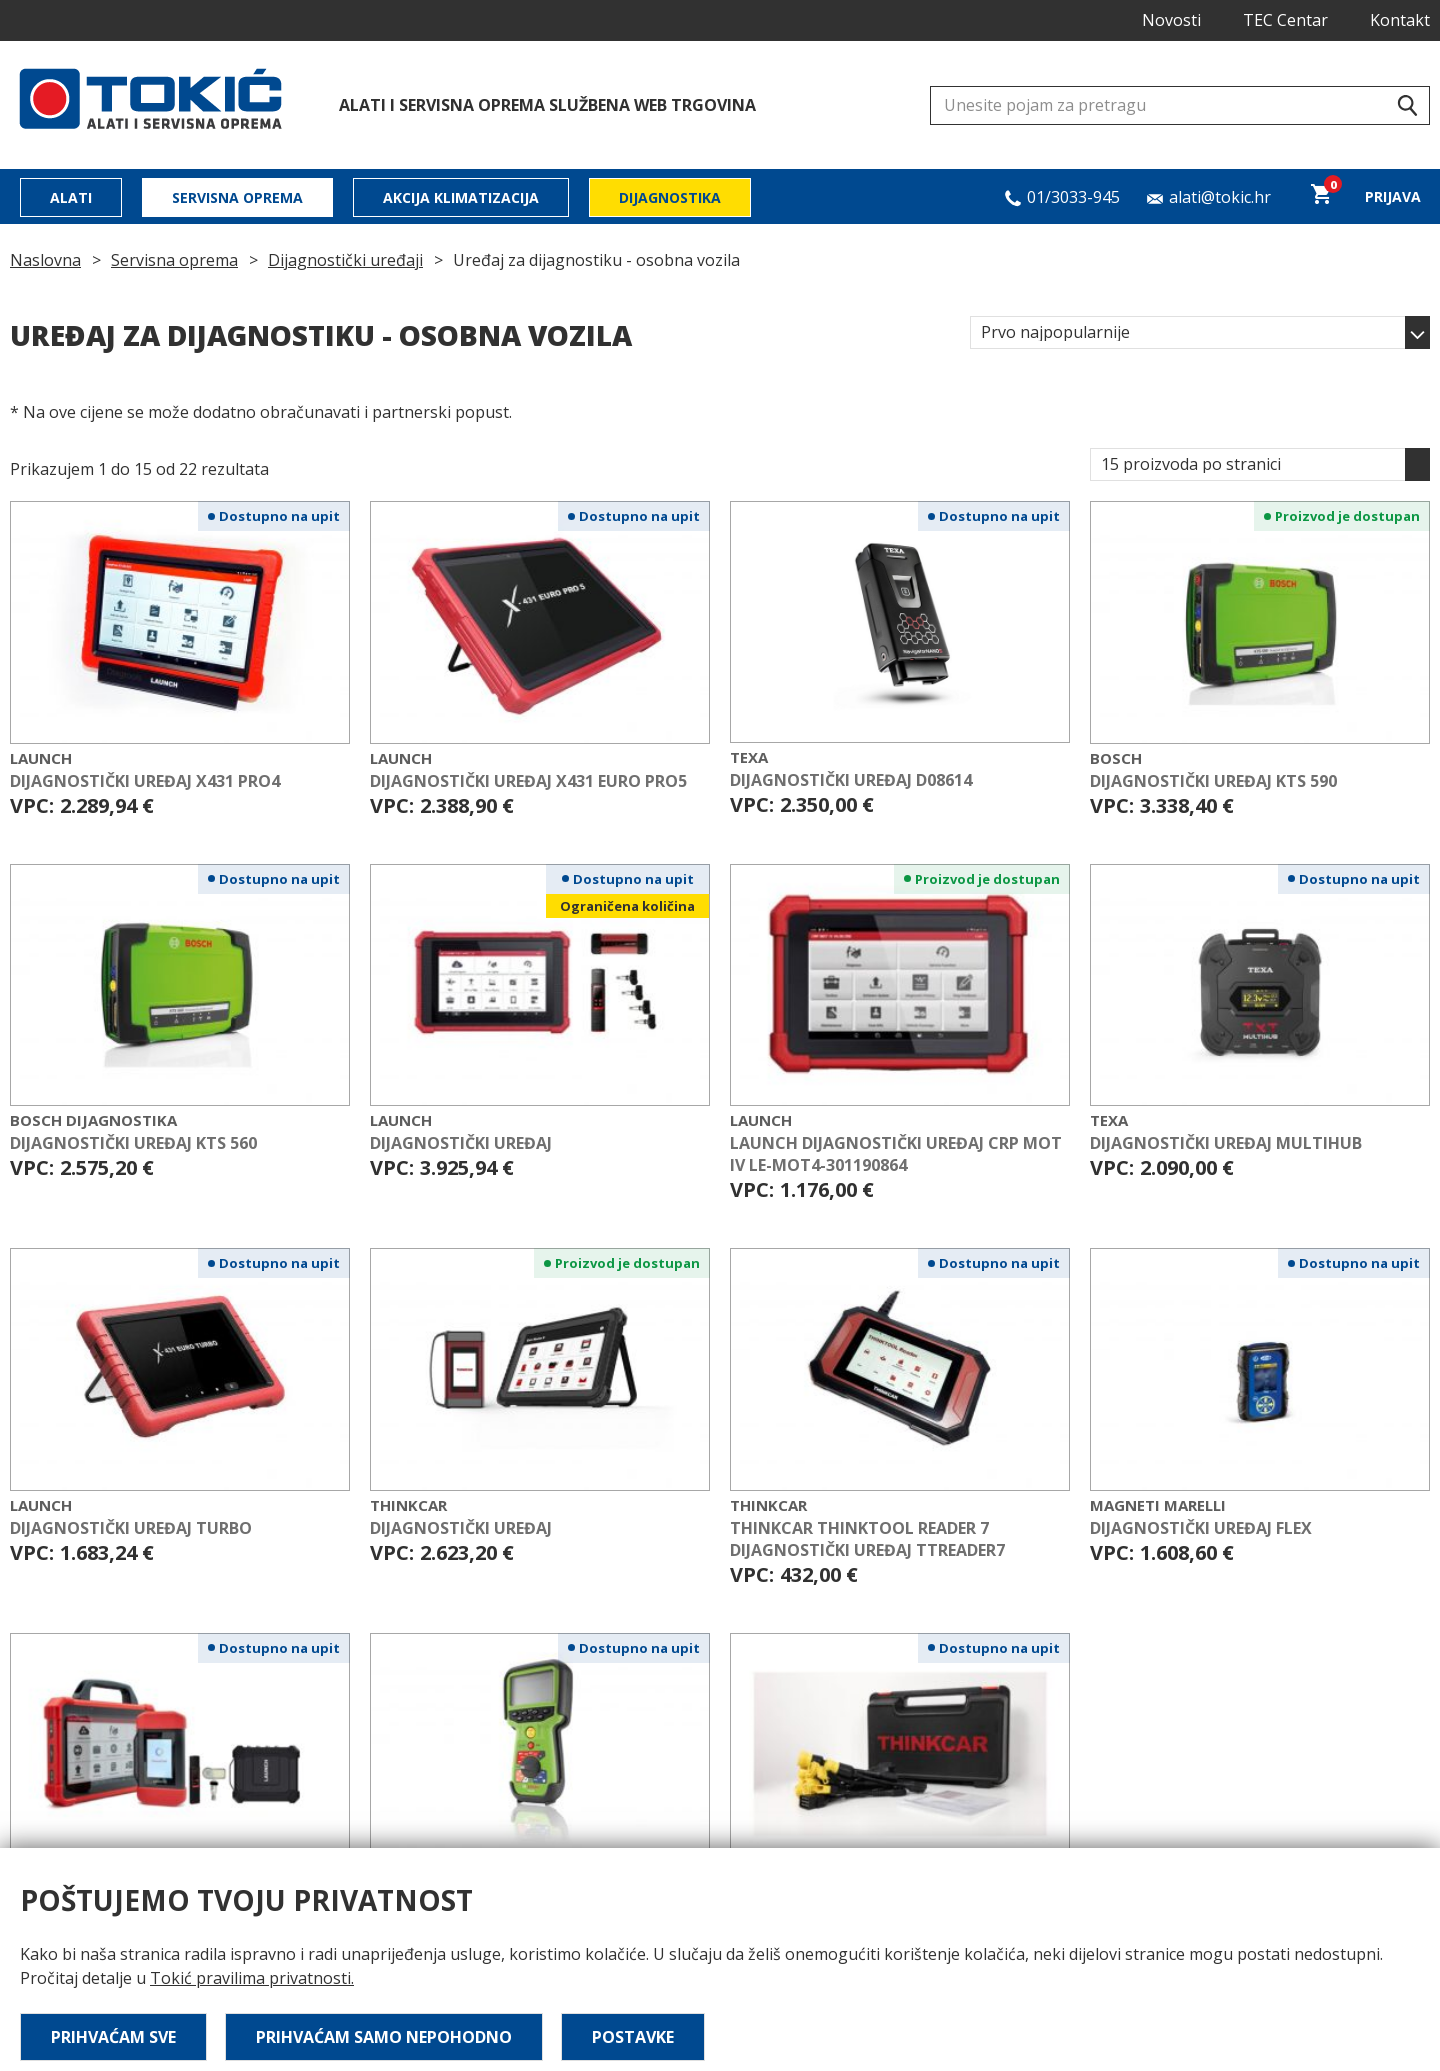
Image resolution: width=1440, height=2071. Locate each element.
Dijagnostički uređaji (345, 260)
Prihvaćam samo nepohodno (384, 2037)
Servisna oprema (237, 197)
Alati (71, 197)
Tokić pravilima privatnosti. (252, 1978)
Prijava (1393, 196)
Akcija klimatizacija (461, 197)
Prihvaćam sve (113, 2037)
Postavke (633, 2037)
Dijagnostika (670, 197)
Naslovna (45, 260)
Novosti (1171, 20)
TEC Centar (1285, 20)
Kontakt (1400, 20)
